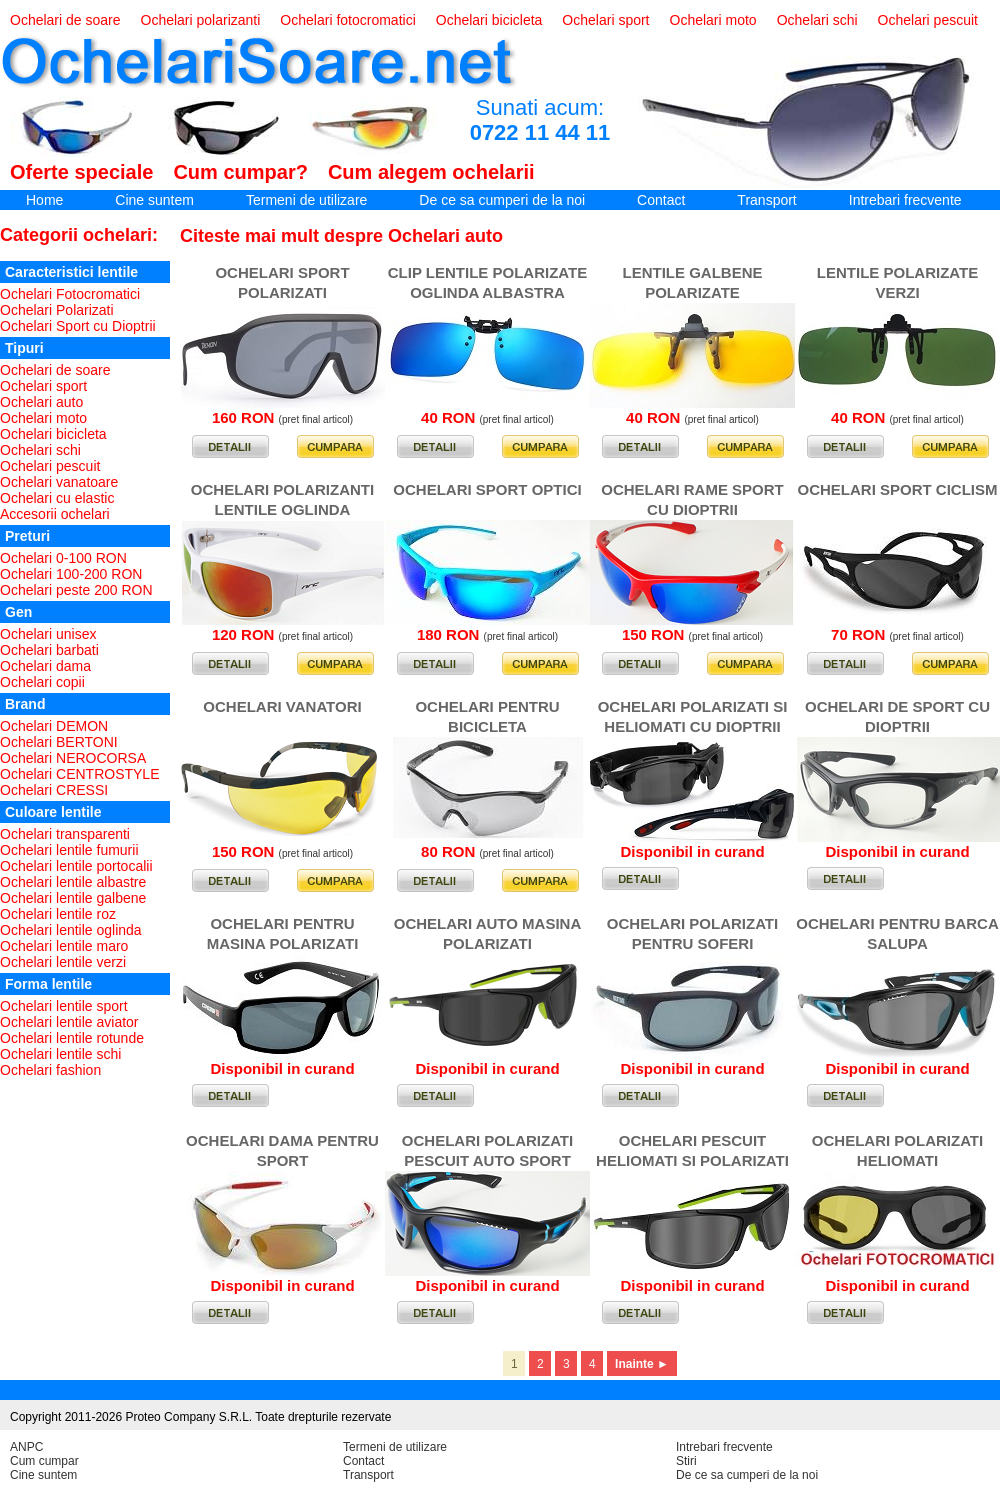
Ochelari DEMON (54, 726)
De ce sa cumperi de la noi (502, 200)
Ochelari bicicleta (489, 20)
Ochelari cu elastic (57, 498)
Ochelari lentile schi (60, 1054)
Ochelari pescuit (928, 20)
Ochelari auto (41, 402)
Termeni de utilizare (306, 200)
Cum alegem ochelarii (431, 172)
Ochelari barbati (49, 650)
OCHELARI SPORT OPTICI (487, 489)
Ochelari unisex (48, 634)
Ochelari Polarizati (57, 310)
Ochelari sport (605, 20)
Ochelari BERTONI (59, 742)
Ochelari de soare (65, 20)
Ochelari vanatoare (59, 482)
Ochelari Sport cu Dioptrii (78, 326)
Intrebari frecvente (905, 200)
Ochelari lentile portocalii (76, 866)
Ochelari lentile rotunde (72, 1038)
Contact (661, 200)
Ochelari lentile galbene (73, 898)
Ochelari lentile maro (64, 946)
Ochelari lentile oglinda (71, 930)
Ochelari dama (45, 666)
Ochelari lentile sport (64, 1006)
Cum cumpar (44, 1461)
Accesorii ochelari (55, 514)
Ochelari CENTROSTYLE (79, 774)
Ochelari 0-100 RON (63, 558)
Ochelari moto (713, 20)
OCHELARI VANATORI (282, 706)
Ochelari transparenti (65, 834)
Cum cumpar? (240, 172)
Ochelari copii (42, 682)
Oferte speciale (81, 172)
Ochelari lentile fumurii (69, 850)
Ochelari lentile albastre (73, 882)
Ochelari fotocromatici (347, 20)
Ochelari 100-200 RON (71, 574)
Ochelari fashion (50, 1070)
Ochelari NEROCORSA (73, 758)
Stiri (686, 1461)
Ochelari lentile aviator (69, 1022)
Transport (766, 200)
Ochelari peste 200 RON (76, 590)
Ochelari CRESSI (54, 790)
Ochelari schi (817, 20)
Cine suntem (154, 200)
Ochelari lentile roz (58, 914)
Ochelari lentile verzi (63, 962)
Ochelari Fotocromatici (70, 294)
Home (44, 200)
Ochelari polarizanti (201, 20)
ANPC (26, 1447)
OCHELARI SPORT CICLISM (897, 489)
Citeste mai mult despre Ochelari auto (341, 236)
